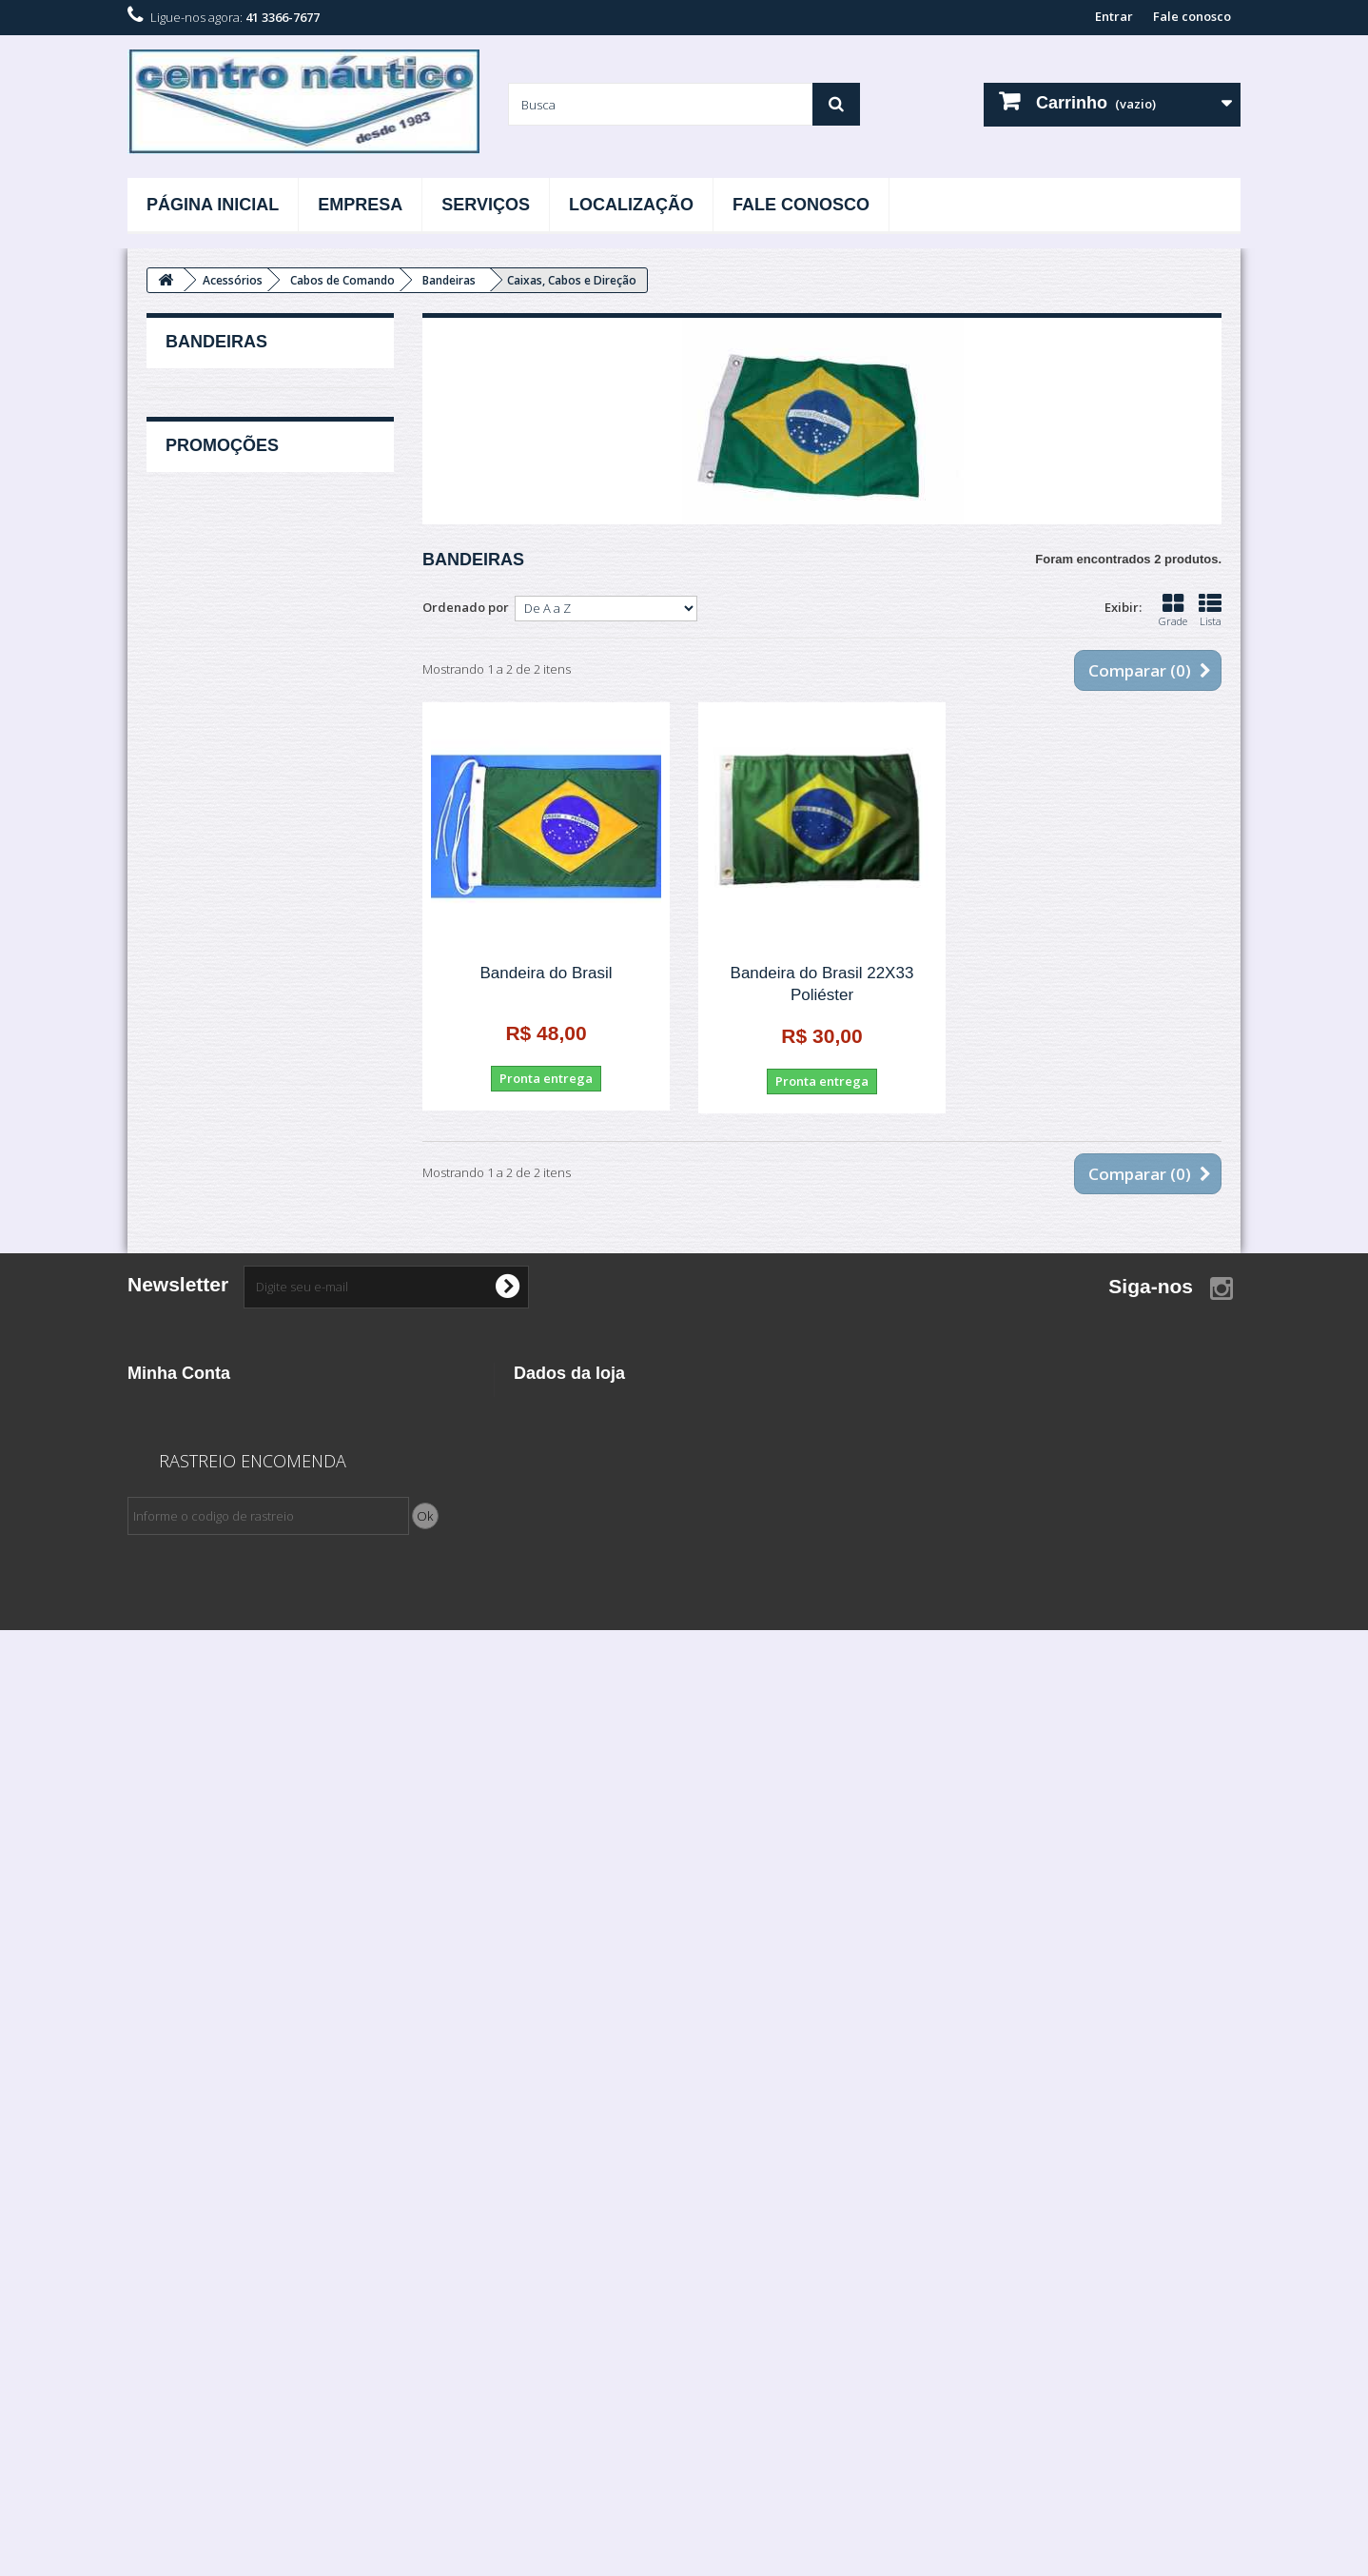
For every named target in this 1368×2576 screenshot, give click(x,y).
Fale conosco (1192, 16)
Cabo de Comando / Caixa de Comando (251, 1213)
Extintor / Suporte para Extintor (265, 815)
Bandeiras (207, 461)
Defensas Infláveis (219, 1286)
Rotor (181, 1787)
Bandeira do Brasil (546, 973)
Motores (190, 1728)
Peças (182, 1757)
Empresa (360, 204)
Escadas (201, 756)
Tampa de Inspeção (233, 1081)
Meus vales (160, 2307)
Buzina (198, 579)
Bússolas (203, 550)
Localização (631, 204)
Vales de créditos (179, 2233)
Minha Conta (178, 2177)
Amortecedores (223, 432)
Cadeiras (203, 609)
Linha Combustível (220, 1669)
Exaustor (202, 786)
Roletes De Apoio (227, 904)
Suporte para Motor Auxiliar (256, 992)
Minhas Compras (177, 2208)
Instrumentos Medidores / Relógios (243, 1625)
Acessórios (197, 402)
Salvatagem (201, 1816)
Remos (198, 874)
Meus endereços (177, 2258)
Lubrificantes (204, 1698)
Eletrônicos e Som (218, 1375)
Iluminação (198, 1581)
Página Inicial (213, 204)
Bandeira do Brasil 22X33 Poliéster (822, 984)
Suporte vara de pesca (242, 1051)
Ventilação (208, 1110)
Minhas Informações (188, 2282)
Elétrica (188, 1345)
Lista (1210, 610)
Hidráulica (197, 1522)
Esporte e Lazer (211, 1404)
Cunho (197, 697)
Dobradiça (207, 727)
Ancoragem (200, 1140)
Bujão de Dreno (223, 520)
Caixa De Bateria (224, 638)
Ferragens (196, 1434)
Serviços (485, 204)
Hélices (187, 1493)
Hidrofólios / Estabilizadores (251, 1552)
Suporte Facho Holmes (243, 933)
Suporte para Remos (237, 1022)
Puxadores (209, 845)
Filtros (184, 1463)
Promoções (222, 1918)
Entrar (1114, 16)
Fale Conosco (801, 204)
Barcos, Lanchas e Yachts (240, 1169)
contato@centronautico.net (666, 2313)
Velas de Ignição (214, 1846)
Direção (188, 1316)
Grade (1173, 610)
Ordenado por (465, 607)
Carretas (191, 1257)
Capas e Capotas (225, 668)
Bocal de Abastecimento (247, 491)
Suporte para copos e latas (254, 963)
